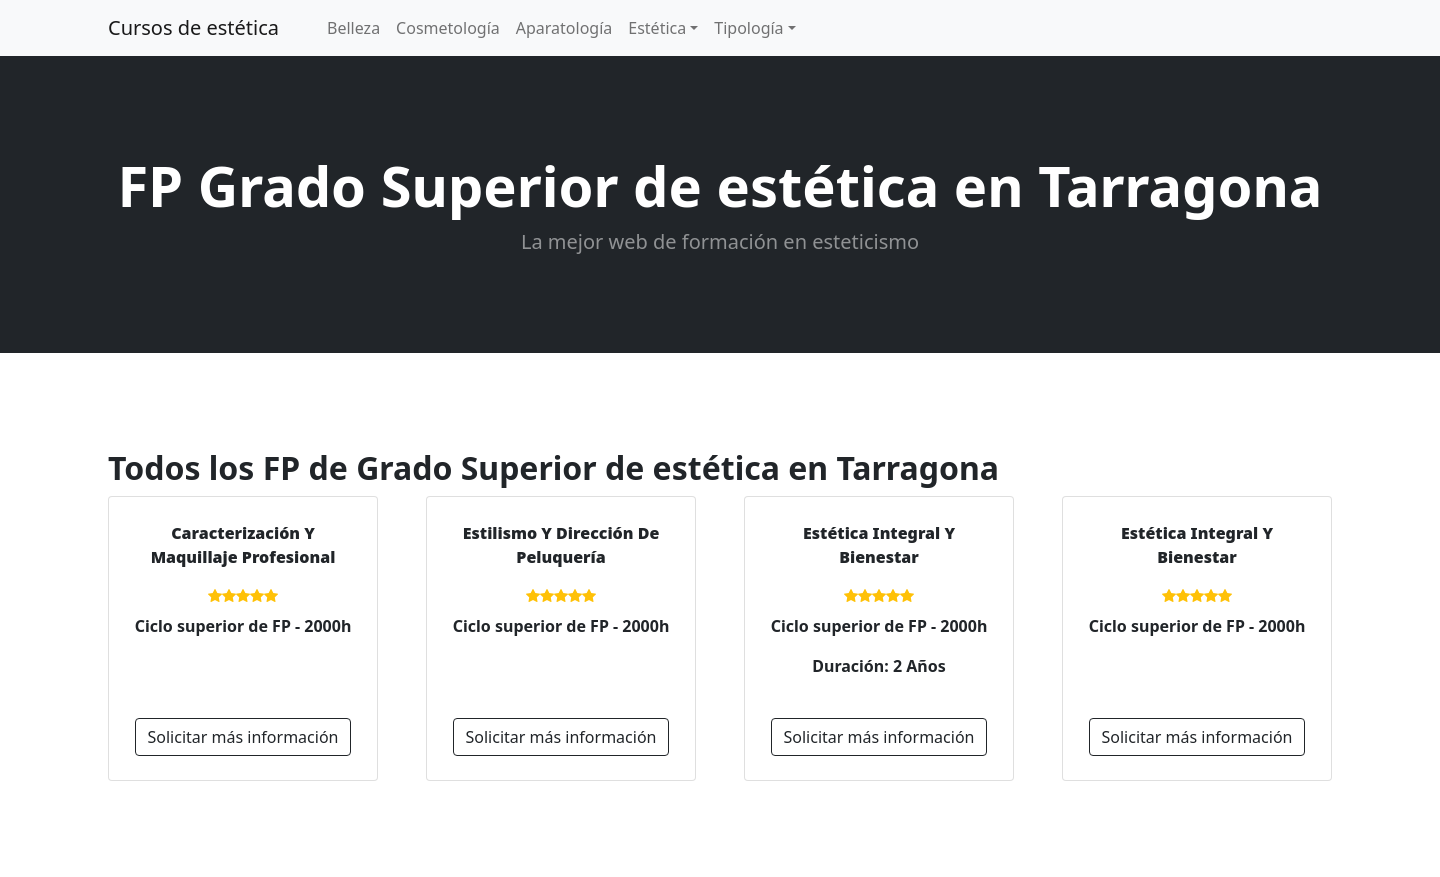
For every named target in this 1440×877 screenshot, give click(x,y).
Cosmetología (448, 28)
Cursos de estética (193, 27)
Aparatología (564, 28)
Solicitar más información (243, 737)
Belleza (353, 28)
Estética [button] (657, 28)
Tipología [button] (748, 28)
